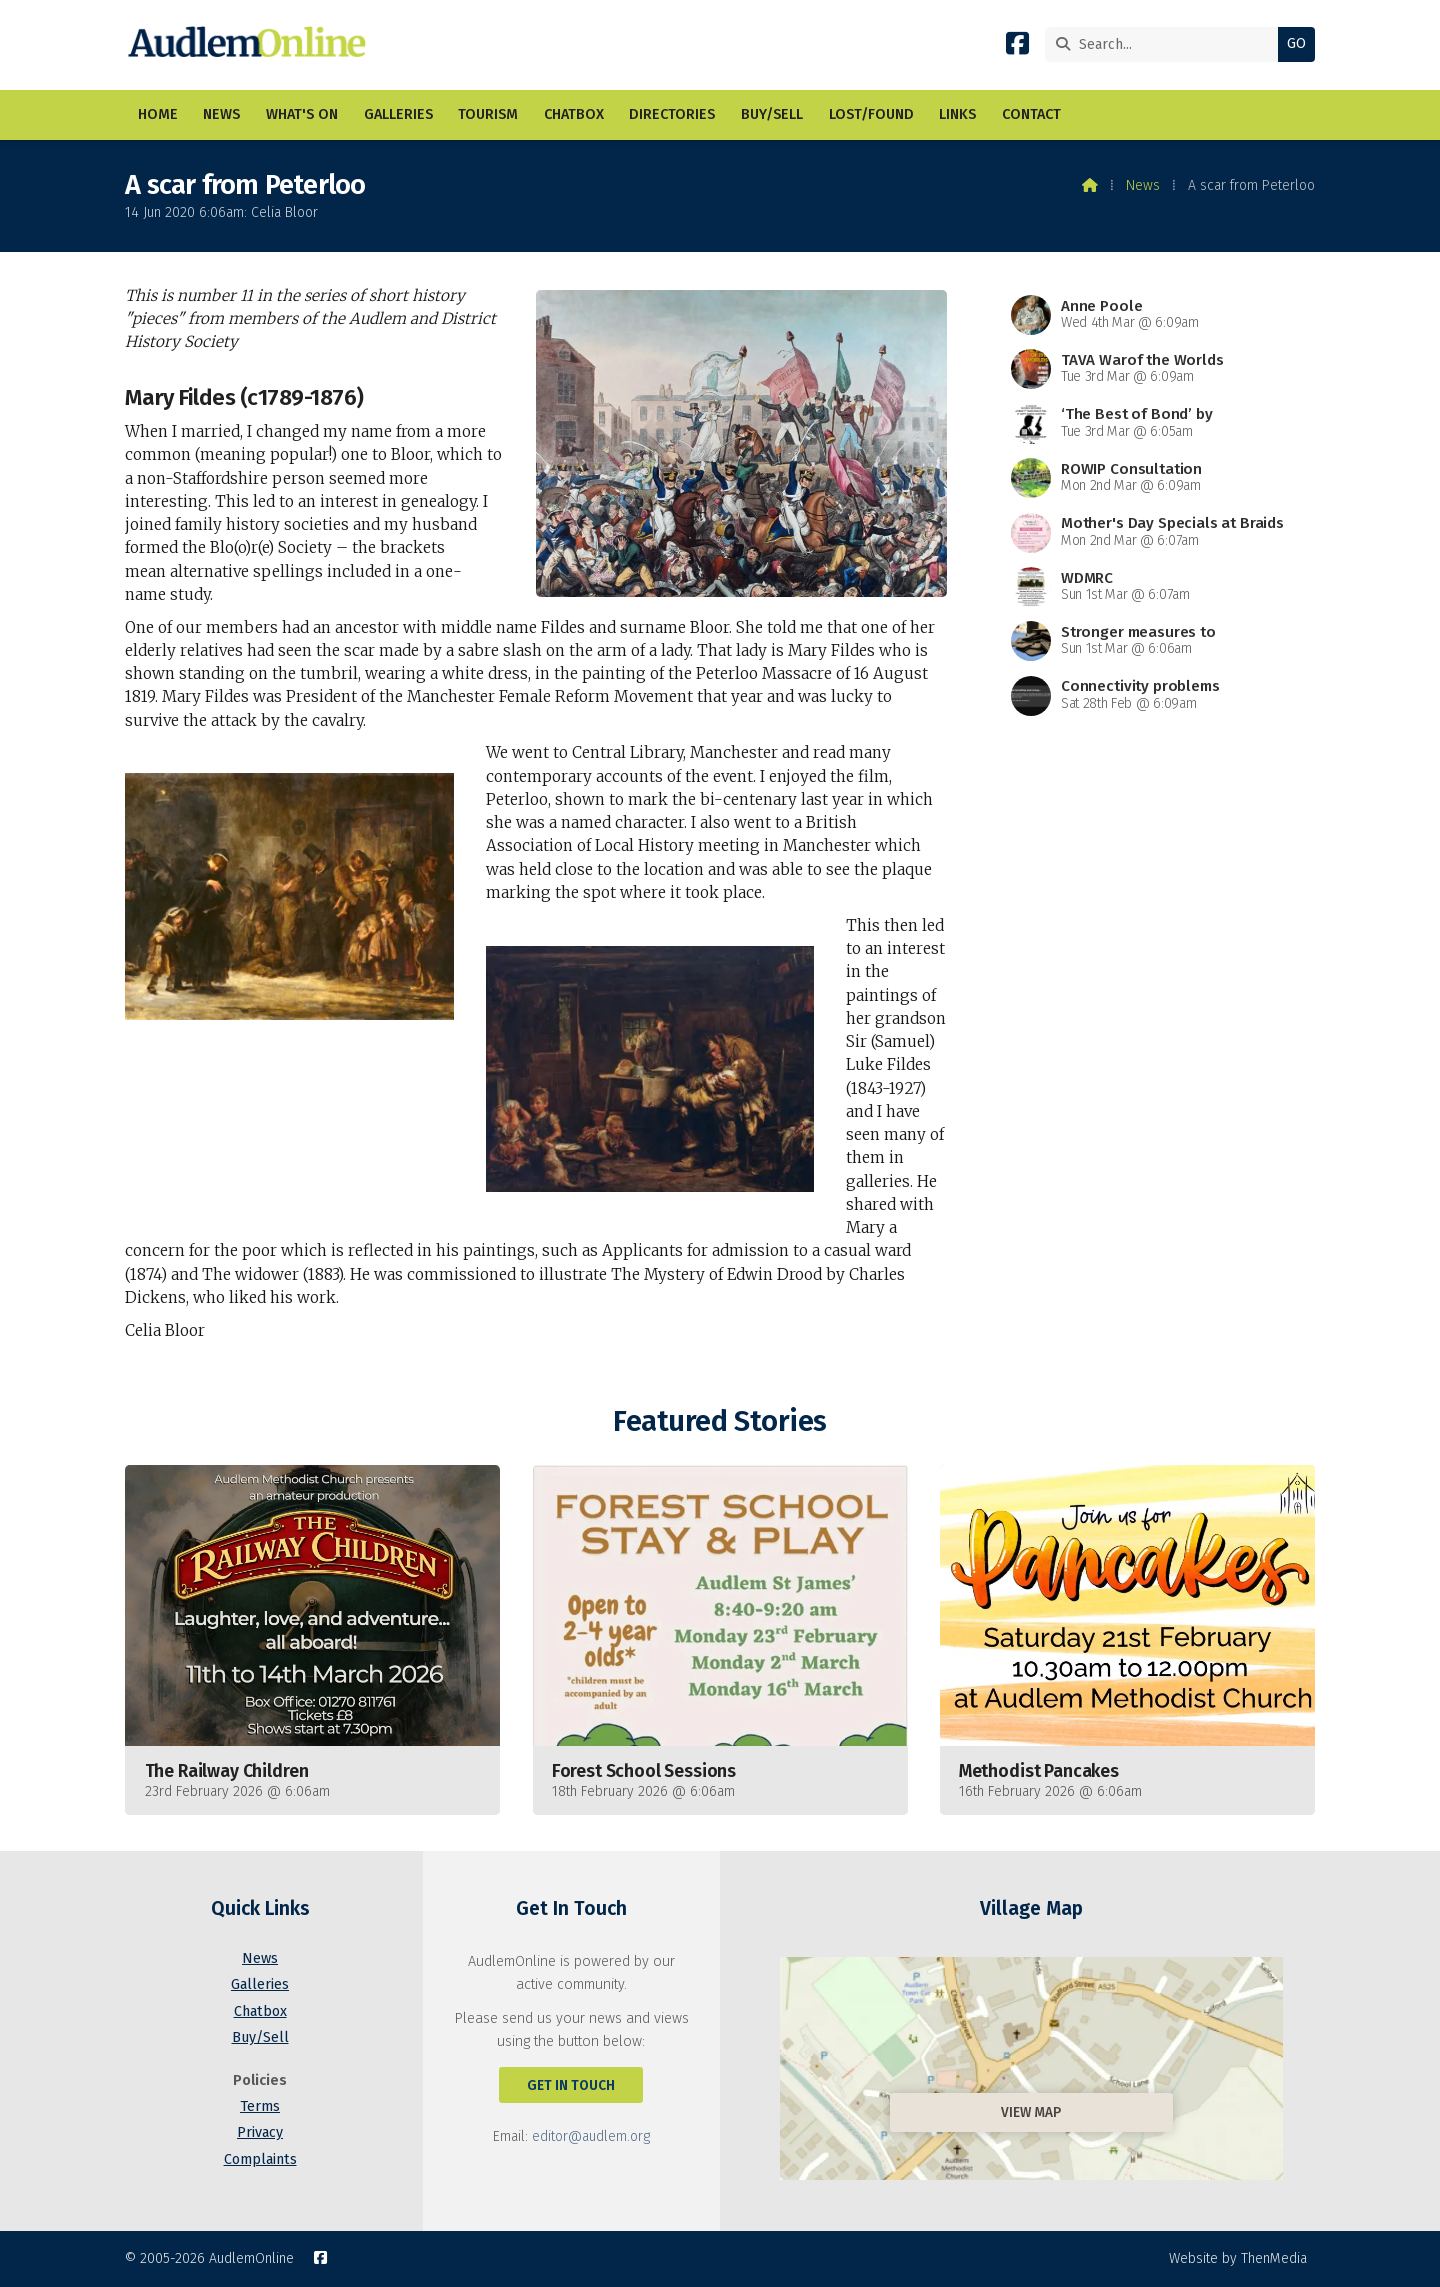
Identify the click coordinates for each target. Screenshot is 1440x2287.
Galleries (260, 1984)
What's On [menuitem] (302, 114)
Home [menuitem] (158, 114)
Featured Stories (719, 1421)
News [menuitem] (221, 114)
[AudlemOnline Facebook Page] (1017, 47)
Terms (260, 2106)
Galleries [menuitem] (398, 114)
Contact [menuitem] (1031, 114)
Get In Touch (571, 2085)
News (1143, 185)
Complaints (260, 2159)
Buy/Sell (260, 2037)
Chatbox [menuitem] (574, 114)
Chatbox (260, 2011)
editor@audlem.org (591, 2136)
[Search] (1166, 44)
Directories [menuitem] (672, 114)
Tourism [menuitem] (488, 114)
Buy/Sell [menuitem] (772, 114)
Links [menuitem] (957, 114)
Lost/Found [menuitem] (871, 114)
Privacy (260, 2132)
